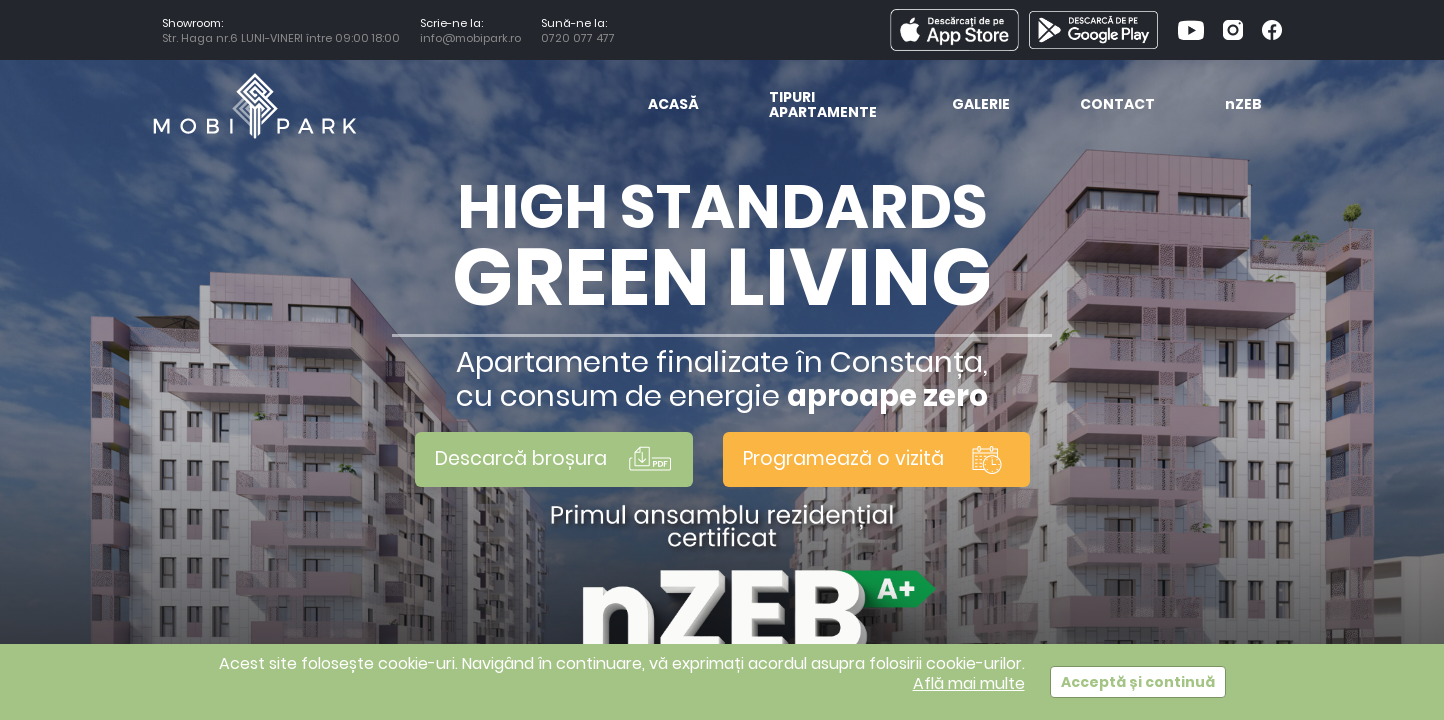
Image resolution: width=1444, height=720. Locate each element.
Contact (1117, 105)
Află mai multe (969, 683)
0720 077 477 (581, 38)
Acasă (673, 105)
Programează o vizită (876, 459)
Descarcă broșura (554, 459)
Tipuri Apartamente (823, 106)
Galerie (981, 105)
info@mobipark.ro (470, 38)
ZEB (1243, 105)
